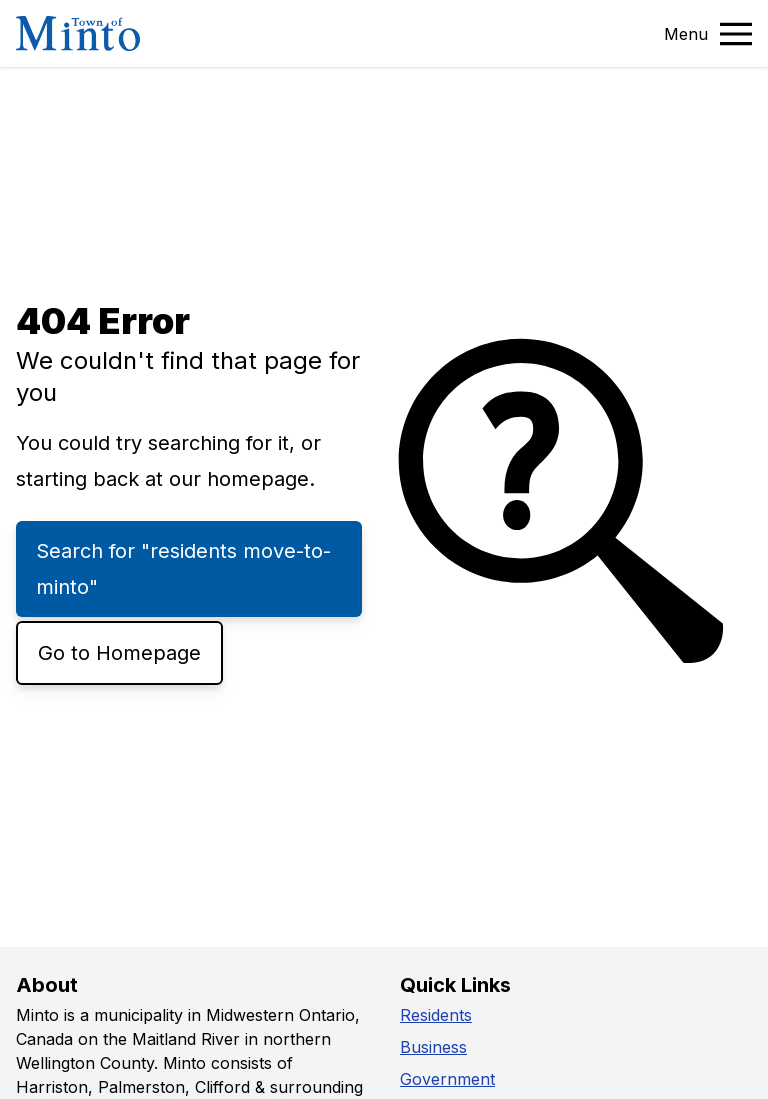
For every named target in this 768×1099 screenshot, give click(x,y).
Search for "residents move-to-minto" (183, 569)
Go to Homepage (119, 653)
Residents (436, 1015)
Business (433, 1047)
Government (447, 1079)
